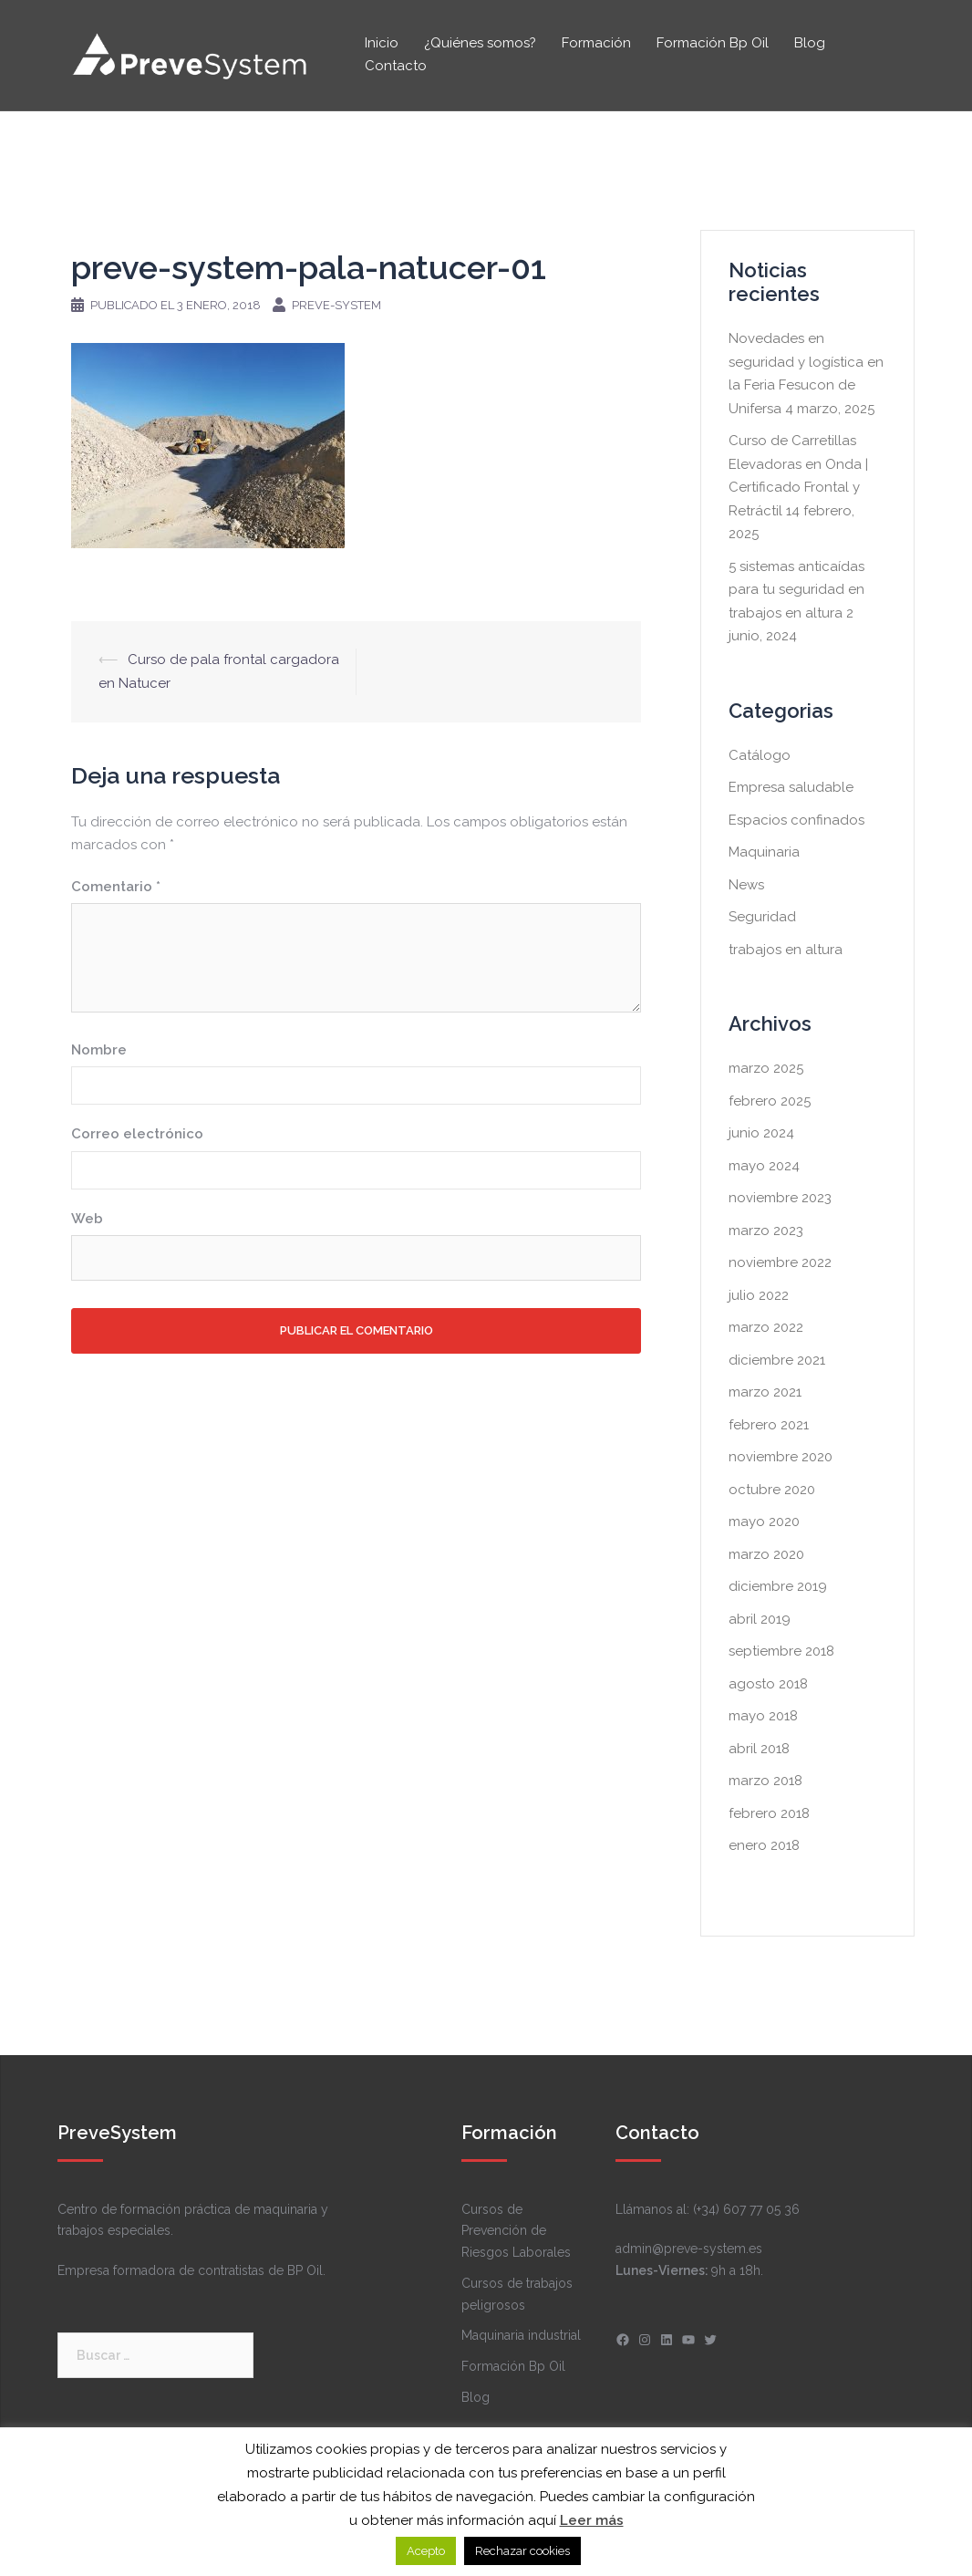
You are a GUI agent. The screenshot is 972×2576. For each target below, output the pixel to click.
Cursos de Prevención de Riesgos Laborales (516, 2231)
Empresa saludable (791, 787)
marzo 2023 (766, 1230)
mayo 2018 (763, 1716)
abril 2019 (760, 1619)
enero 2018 (764, 1845)
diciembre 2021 (777, 1360)
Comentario (115, 886)
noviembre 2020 (780, 1457)
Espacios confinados (796, 820)
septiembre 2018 (781, 1651)
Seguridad (762, 917)
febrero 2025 (770, 1101)
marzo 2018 (765, 1780)
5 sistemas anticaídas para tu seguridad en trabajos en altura (796, 589)
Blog (809, 43)
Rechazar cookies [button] (522, 2551)
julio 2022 (759, 1295)
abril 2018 (759, 1748)
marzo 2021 (765, 1392)
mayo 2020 (764, 1521)
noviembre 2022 (780, 1262)
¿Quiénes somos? (480, 43)
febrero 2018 (769, 1813)
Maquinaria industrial (521, 2335)
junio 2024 (761, 1133)
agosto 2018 (768, 1684)
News (746, 885)
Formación (596, 43)
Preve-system (336, 305)
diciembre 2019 (778, 1586)
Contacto (396, 65)
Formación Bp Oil (713, 43)
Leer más (592, 2520)
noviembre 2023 (780, 1197)
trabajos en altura (786, 949)
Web (87, 1218)
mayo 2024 (764, 1166)
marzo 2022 (766, 1327)
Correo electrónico (137, 1134)
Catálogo (760, 755)
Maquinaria (764, 852)
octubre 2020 (772, 1489)
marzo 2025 (766, 1068)
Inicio (381, 43)
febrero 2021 (769, 1425)
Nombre (99, 1050)
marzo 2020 (766, 1554)
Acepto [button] (426, 2551)
